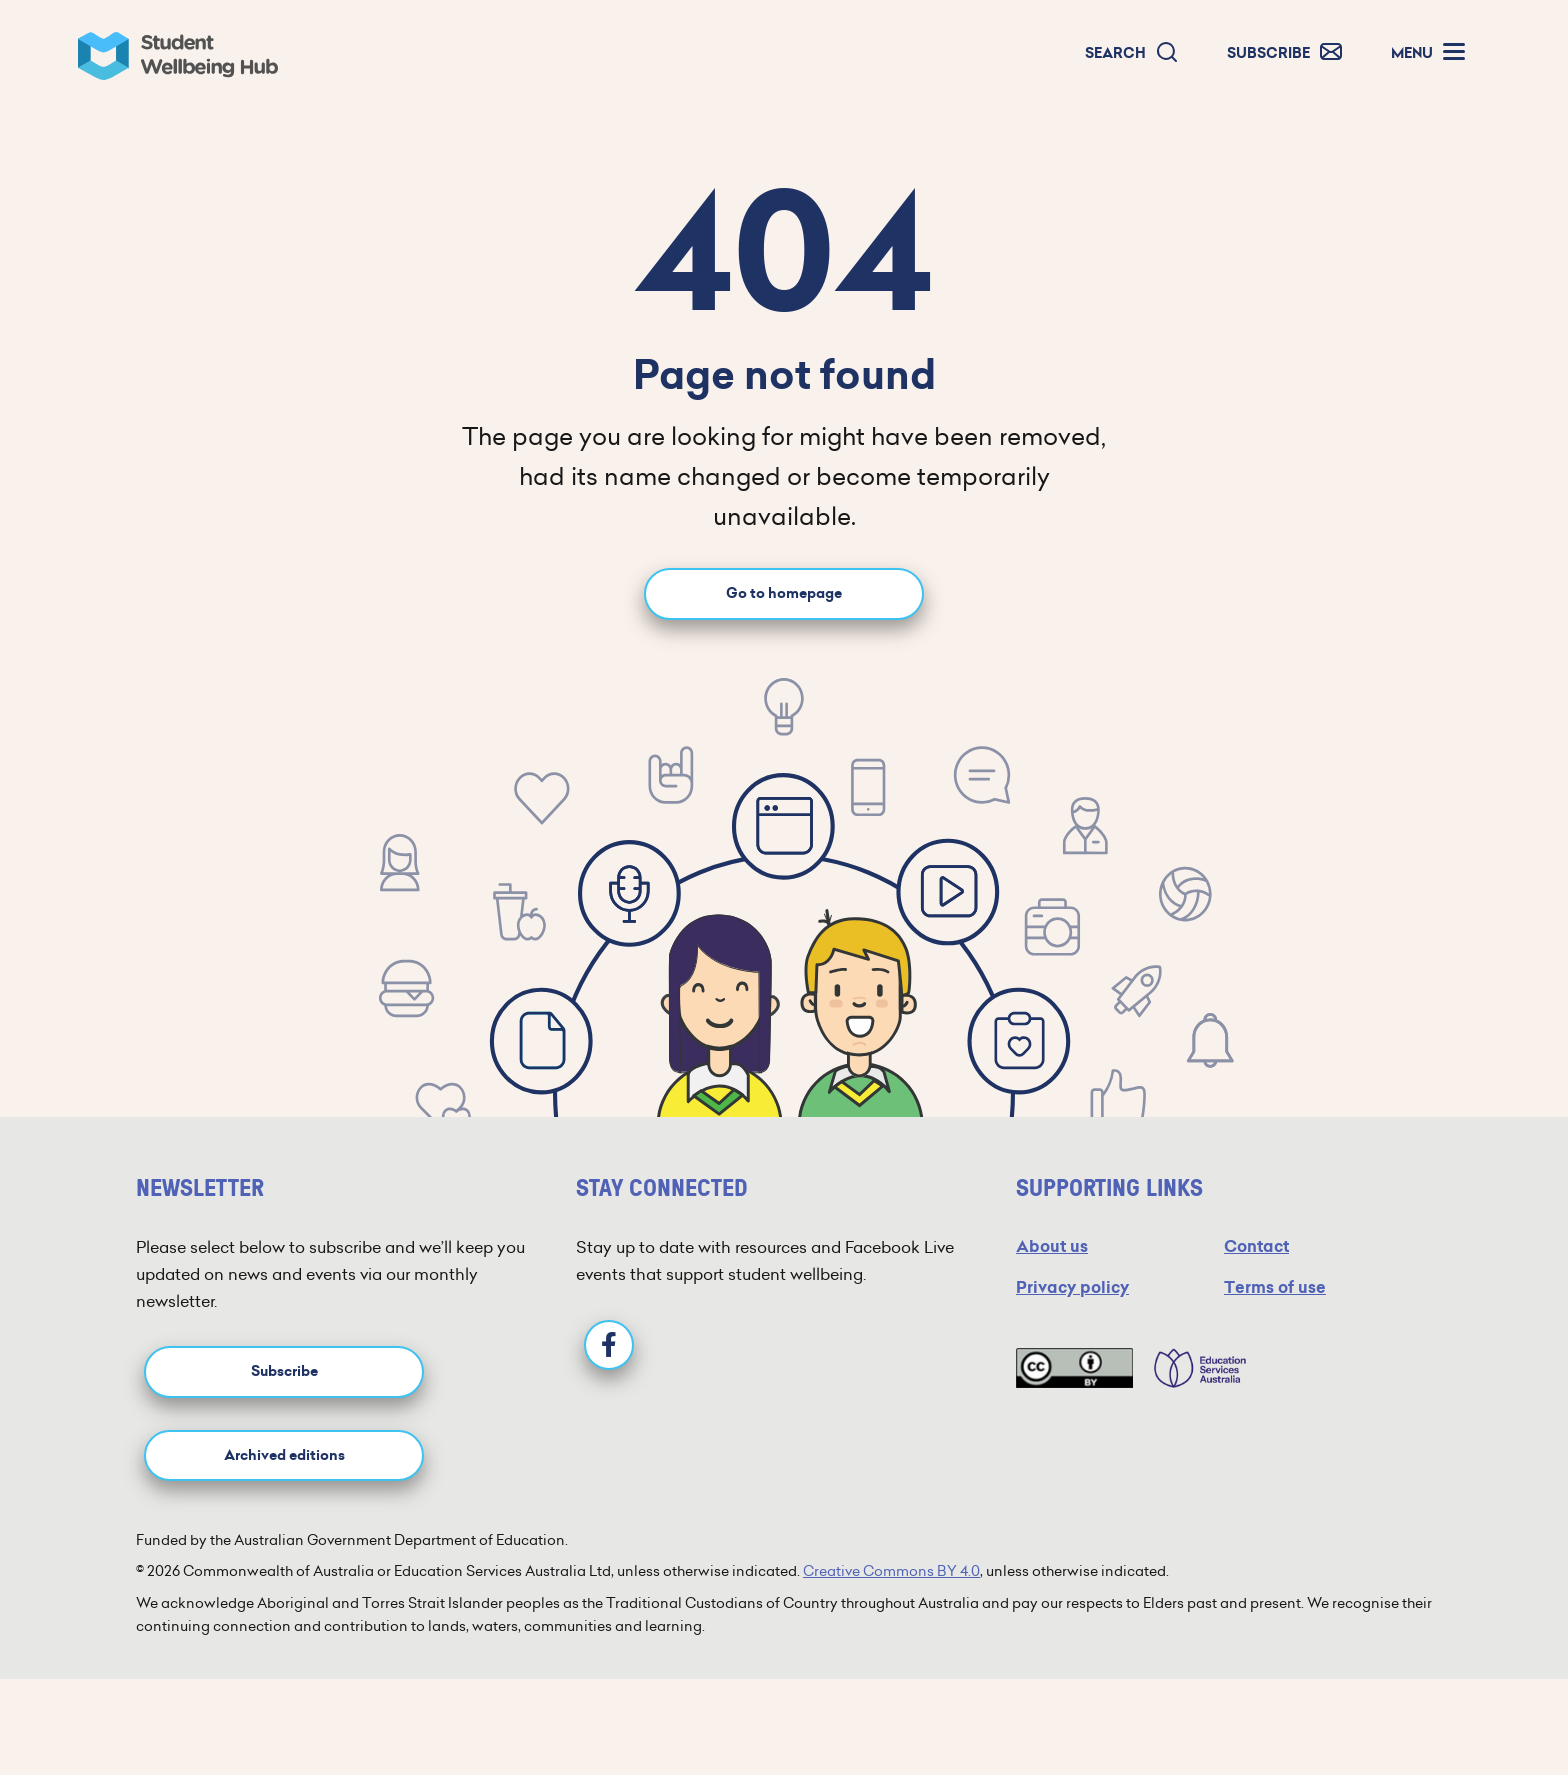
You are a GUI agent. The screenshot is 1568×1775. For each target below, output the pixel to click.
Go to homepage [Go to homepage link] (784, 593)
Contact (1256, 1246)
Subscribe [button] (284, 1371)
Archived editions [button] (284, 1455)
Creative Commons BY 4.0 (891, 1571)
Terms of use (1275, 1287)
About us (1052, 1246)
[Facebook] (609, 1345)
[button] (1132, 53)
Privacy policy (1072, 1287)
